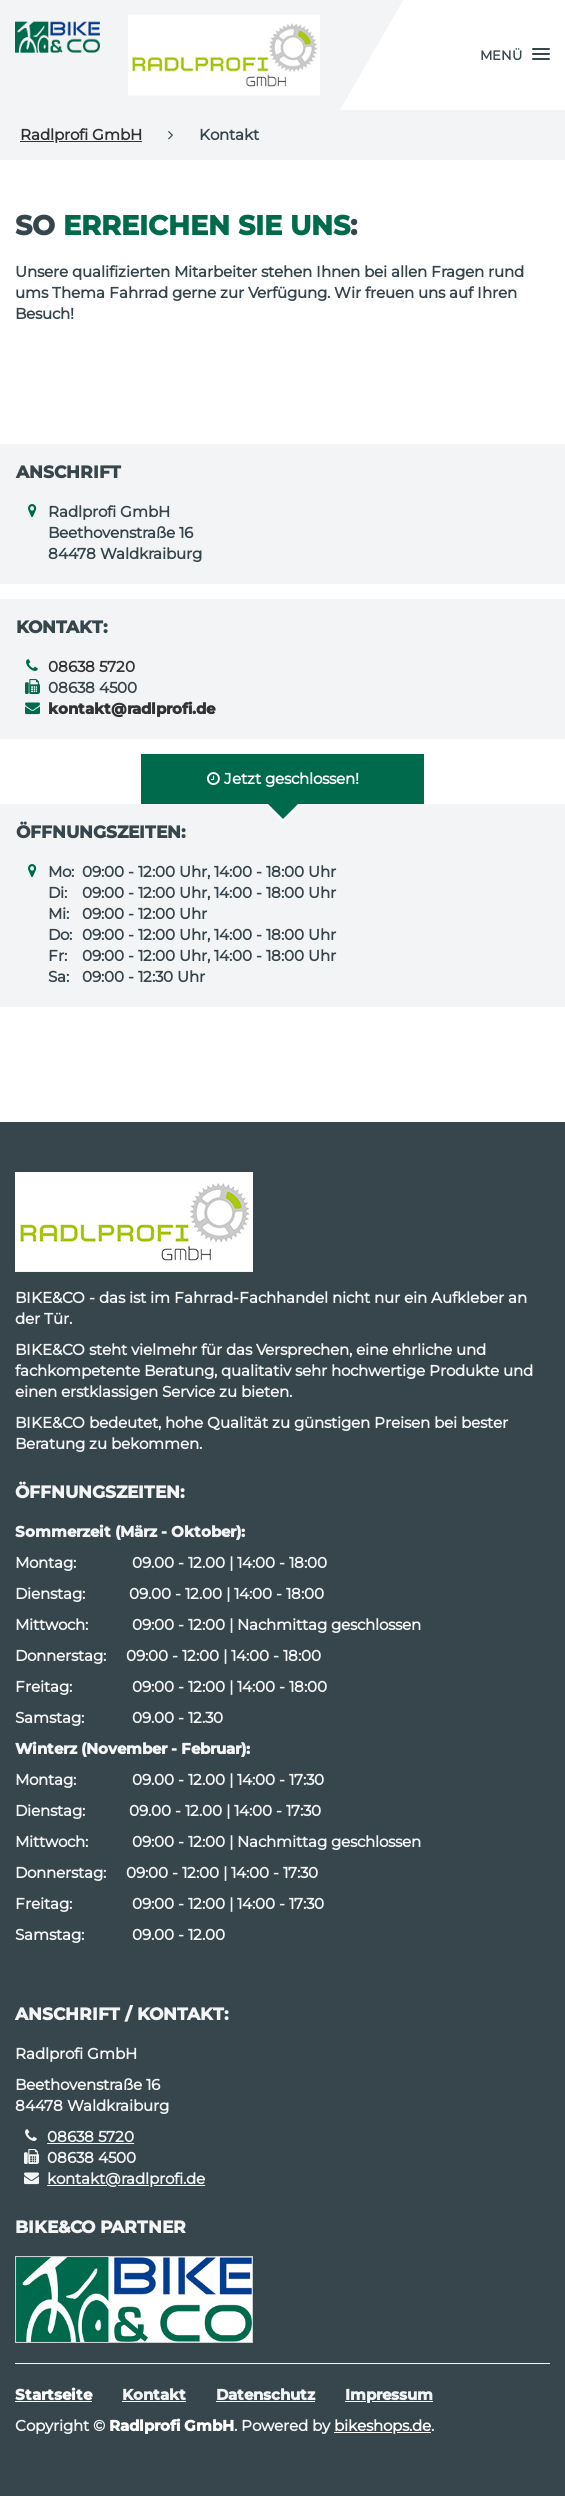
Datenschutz (265, 2394)
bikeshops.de (382, 2425)
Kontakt (154, 2394)
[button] (515, 55)
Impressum (389, 2394)
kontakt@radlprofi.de (126, 2178)
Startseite (53, 2394)
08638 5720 (91, 666)
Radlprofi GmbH (81, 134)
